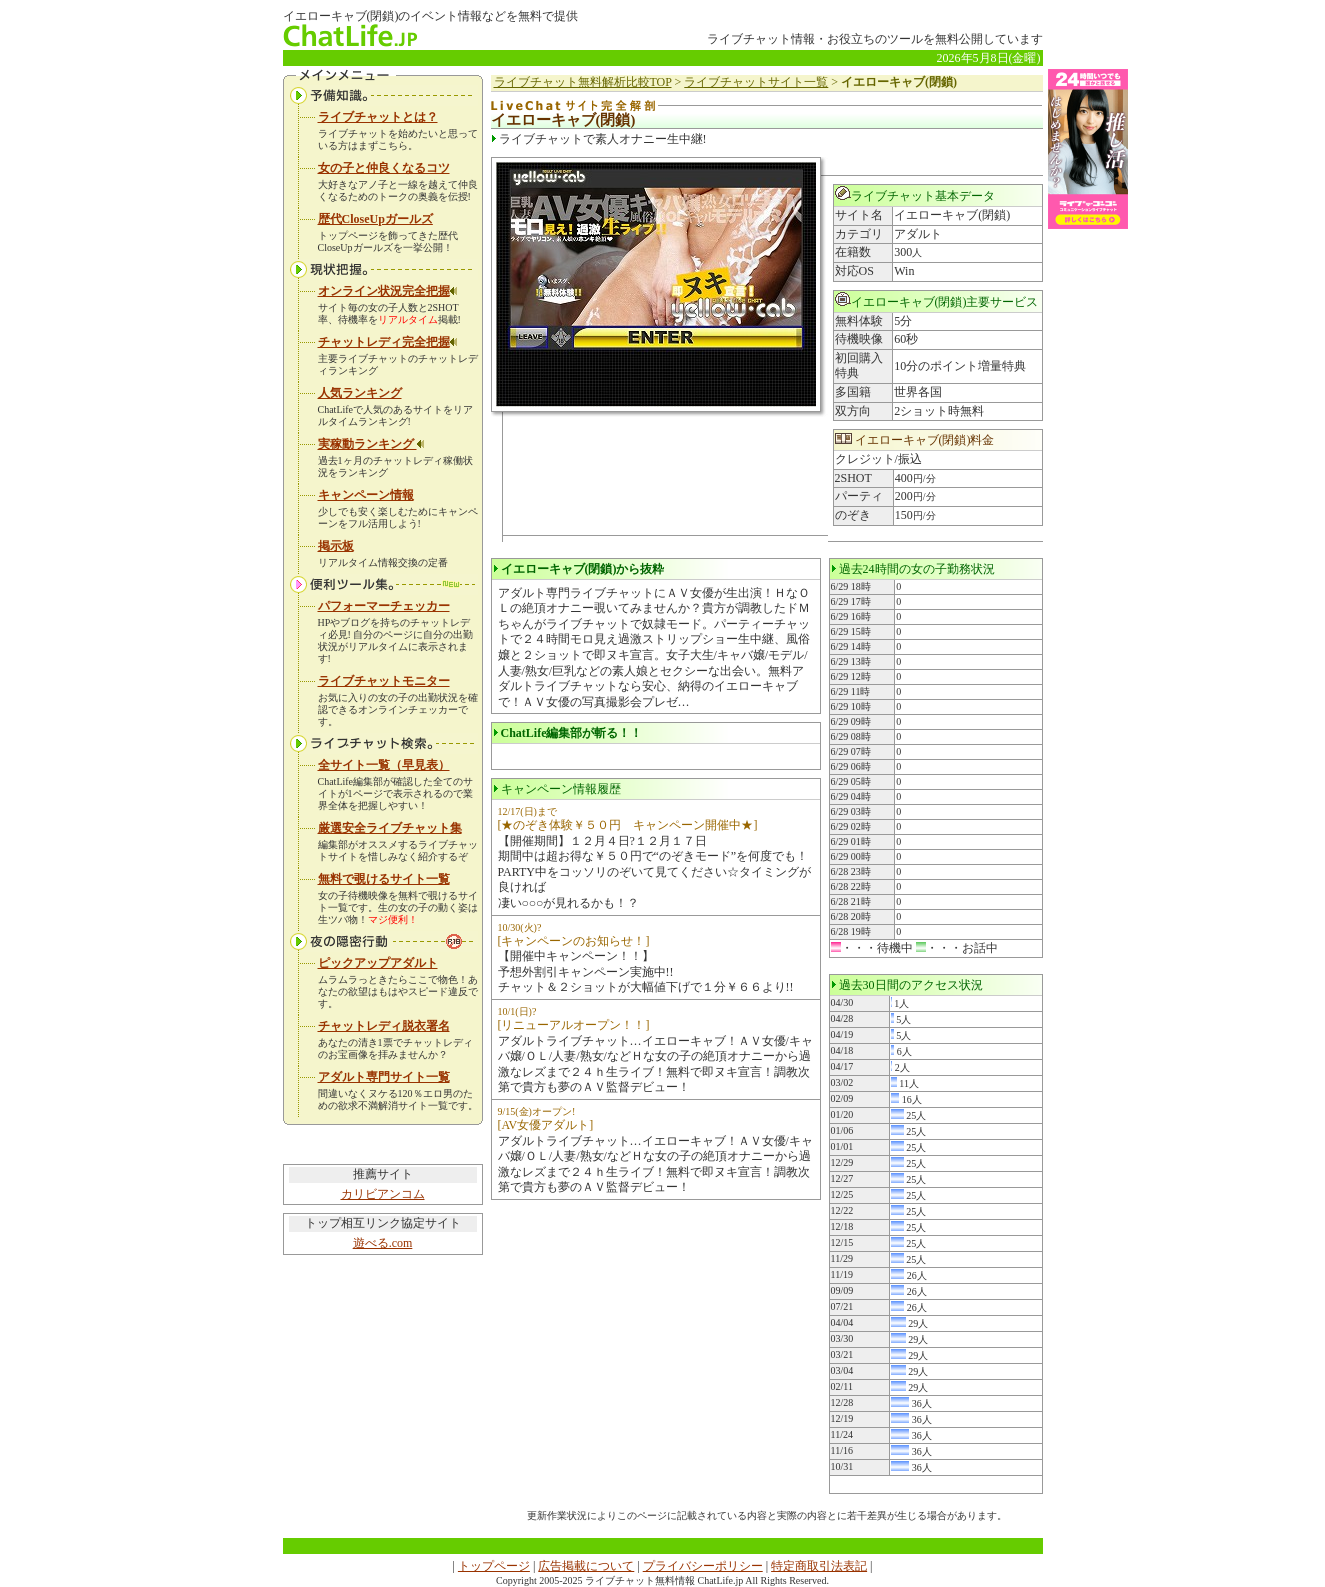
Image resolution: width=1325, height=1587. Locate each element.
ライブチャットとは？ (378, 117)
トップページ (494, 1566)
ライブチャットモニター (384, 681)
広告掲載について (586, 1566)
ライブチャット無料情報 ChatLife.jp (664, 1580)
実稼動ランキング (371, 444)
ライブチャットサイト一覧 (756, 82)
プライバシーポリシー (703, 1566)
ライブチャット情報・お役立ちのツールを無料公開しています (875, 39)
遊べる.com (383, 1243)
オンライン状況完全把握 (388, 291)
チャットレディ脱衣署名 (384, 1026)
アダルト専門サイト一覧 (384, 1077)
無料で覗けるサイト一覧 (384, 879)
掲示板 (336, 546)
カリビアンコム (383, 1194)
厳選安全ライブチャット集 (390, 828)
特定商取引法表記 (819, 1566)
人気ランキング (360, 393)
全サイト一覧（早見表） (384, 765)
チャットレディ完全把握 (388, 342)
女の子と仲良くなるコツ (384, 168)
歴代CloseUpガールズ (375, 219)
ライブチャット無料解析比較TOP (583, 82)
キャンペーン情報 (366, 495)
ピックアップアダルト (378, 963)
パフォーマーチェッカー (384, 606)
